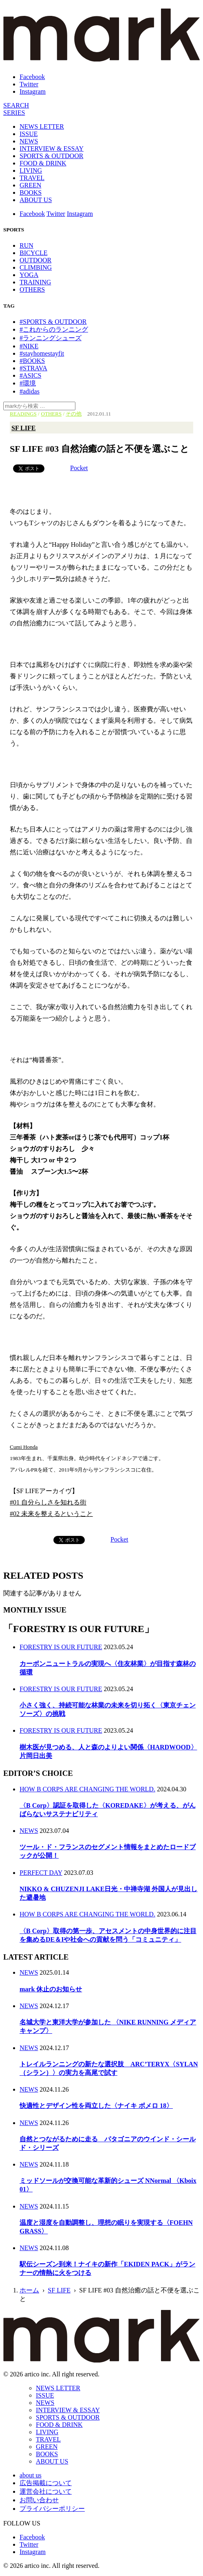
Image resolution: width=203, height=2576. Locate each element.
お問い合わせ (39, 2500)
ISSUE (29, 133)
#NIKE (29, 346)
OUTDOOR (35, 260)
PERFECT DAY (41, 1872)
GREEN (30, 185)
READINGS (23, 414)
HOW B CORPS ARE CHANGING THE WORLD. (87, 1789)
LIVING (31, 170)
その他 (74, 414)
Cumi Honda (24, 1447)
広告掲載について (46, 2482)
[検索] (16, 105)
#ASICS (30, 375)
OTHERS (32, 289)
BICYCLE (33, 252)
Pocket (79, 467)
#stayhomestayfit (42, 353)
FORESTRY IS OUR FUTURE (61, 1646)
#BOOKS (32, 360)
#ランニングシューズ (51, 337)
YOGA (29, 274)
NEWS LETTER (42, 126)
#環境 (28, 383)
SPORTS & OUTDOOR (51, 155)
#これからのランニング (54, 329)
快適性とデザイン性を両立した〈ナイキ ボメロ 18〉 (96, 2105)
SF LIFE (23, 428)
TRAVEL (32, 177)
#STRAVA (33, 368)
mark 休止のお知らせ (51, 1989)
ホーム (29, 2290)
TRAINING (35, 282)
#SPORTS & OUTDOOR (53, 321)
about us (31, 2475)
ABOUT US (36, 199)
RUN (26, 245)
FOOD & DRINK (43, 163)
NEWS (29, 141)
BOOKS (31, 192)
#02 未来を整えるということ (51, 1513)
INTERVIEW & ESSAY (52, 148)
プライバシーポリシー (52, 2508)
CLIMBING (36, 267)
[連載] (14, 112)
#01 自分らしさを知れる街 (48, 1502)
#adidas (30, 391)
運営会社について (46, 2491)
